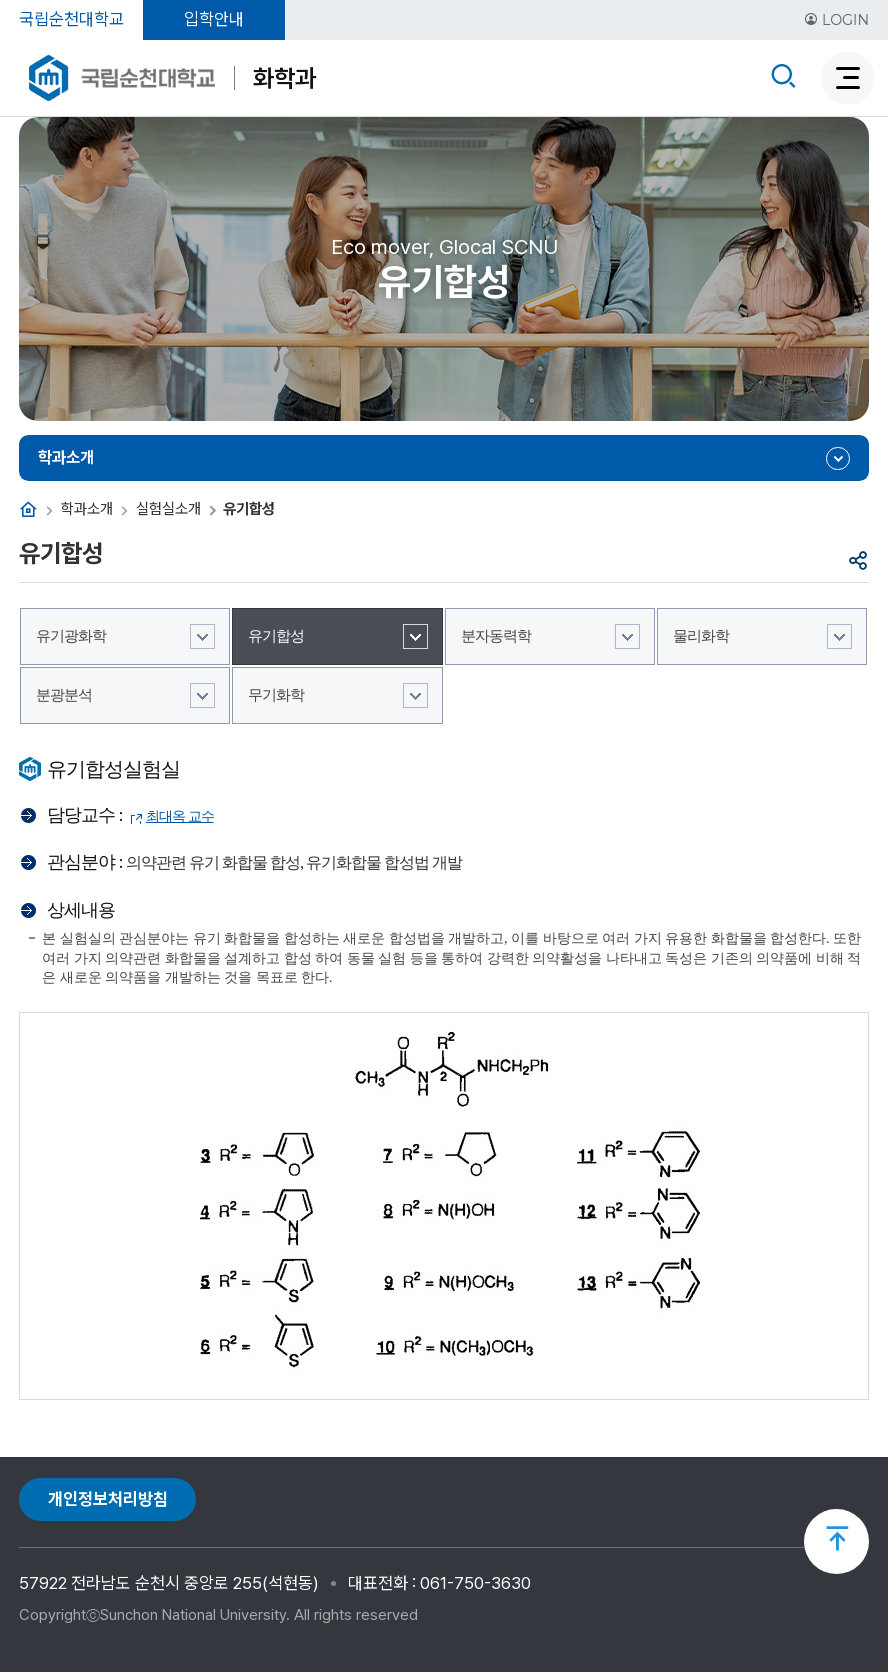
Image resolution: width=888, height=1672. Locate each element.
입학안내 (214, 19)
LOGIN (836, 20)
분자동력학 (496, 636)
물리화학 (701, 636)
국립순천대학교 (71, 19)
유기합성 (276, 636)
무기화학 (276, 695)
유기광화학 (71, 636)
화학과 (284, 78)
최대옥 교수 (180, 816)
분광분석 (64, 695)
